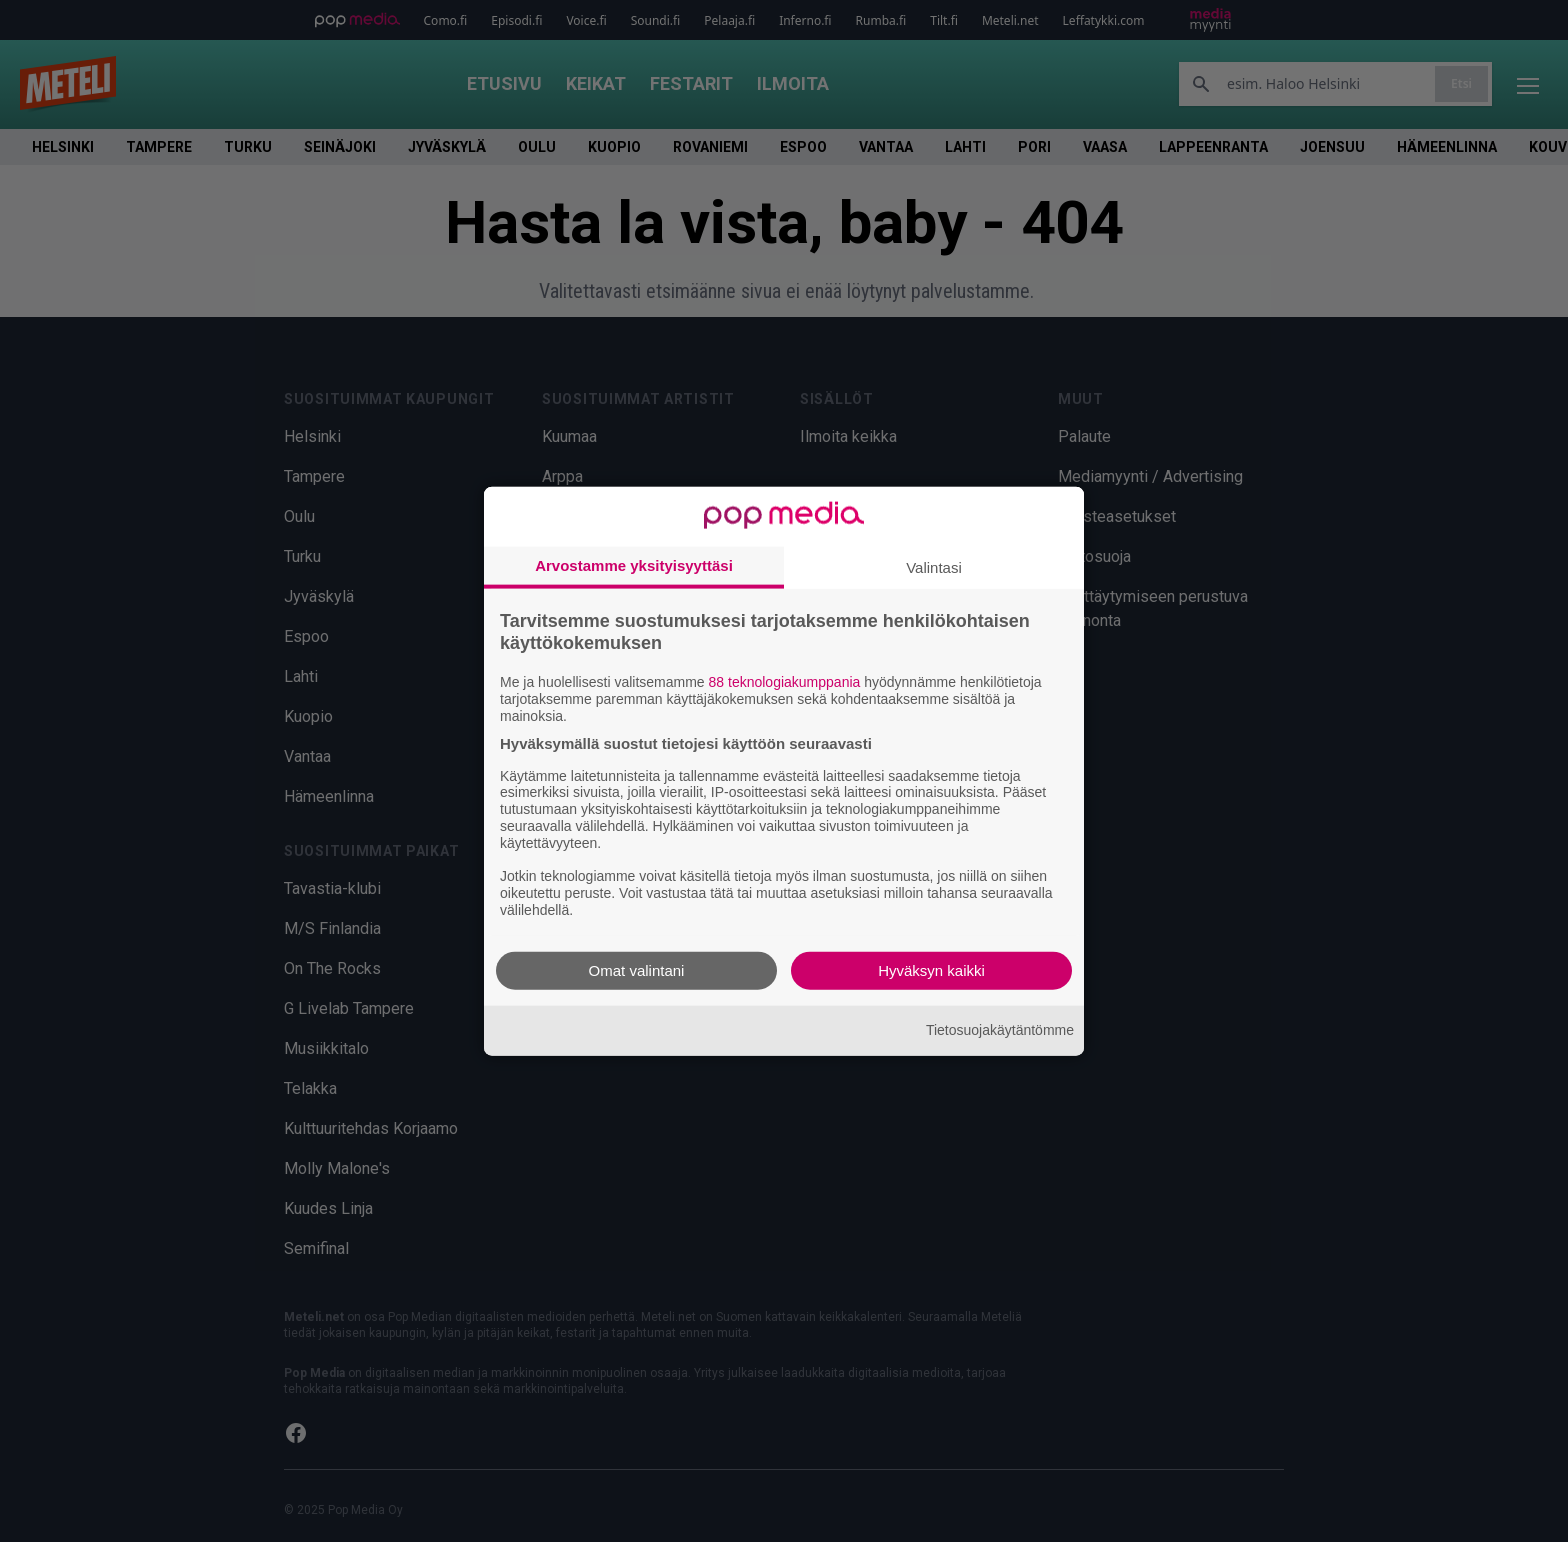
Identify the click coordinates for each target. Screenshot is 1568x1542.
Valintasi (934, 567)
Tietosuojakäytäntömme (1000, 1030)
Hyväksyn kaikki (931, 969)
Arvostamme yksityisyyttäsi (634, 565)
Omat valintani (637, 969)
